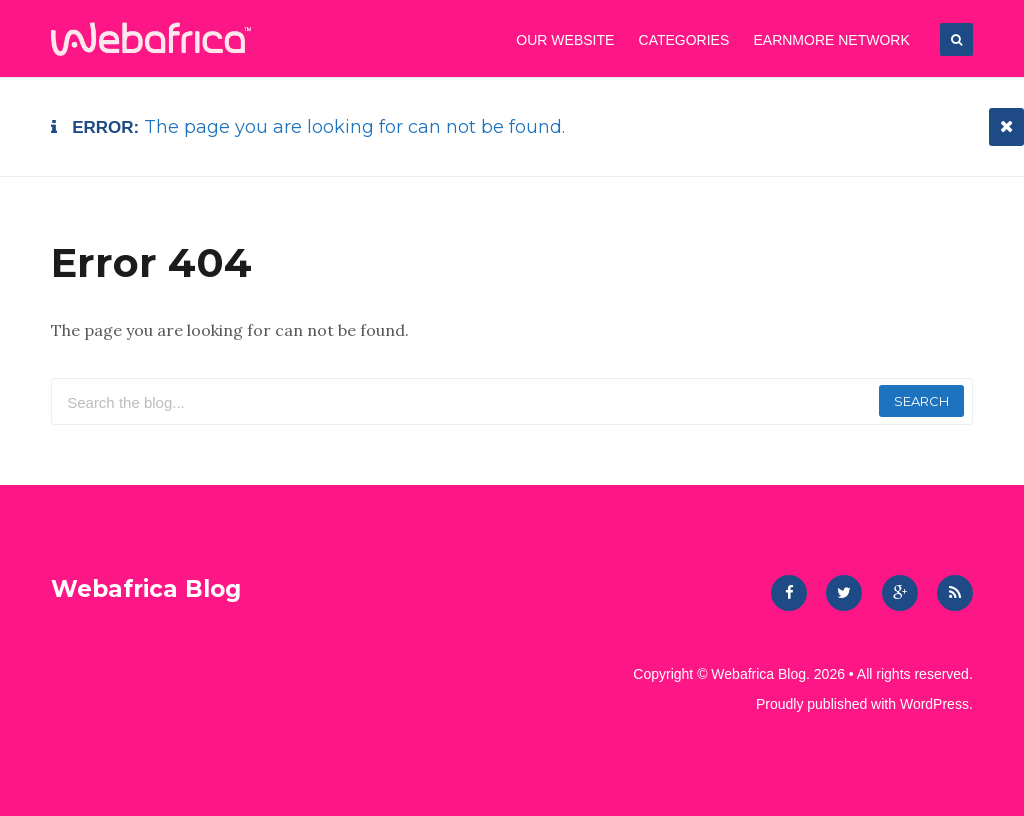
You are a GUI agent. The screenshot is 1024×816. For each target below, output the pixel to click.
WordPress (934, 704)
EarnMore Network (831, 40)
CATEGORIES (684, 40)
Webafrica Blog (146, 589)
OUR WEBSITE (565, 40)
